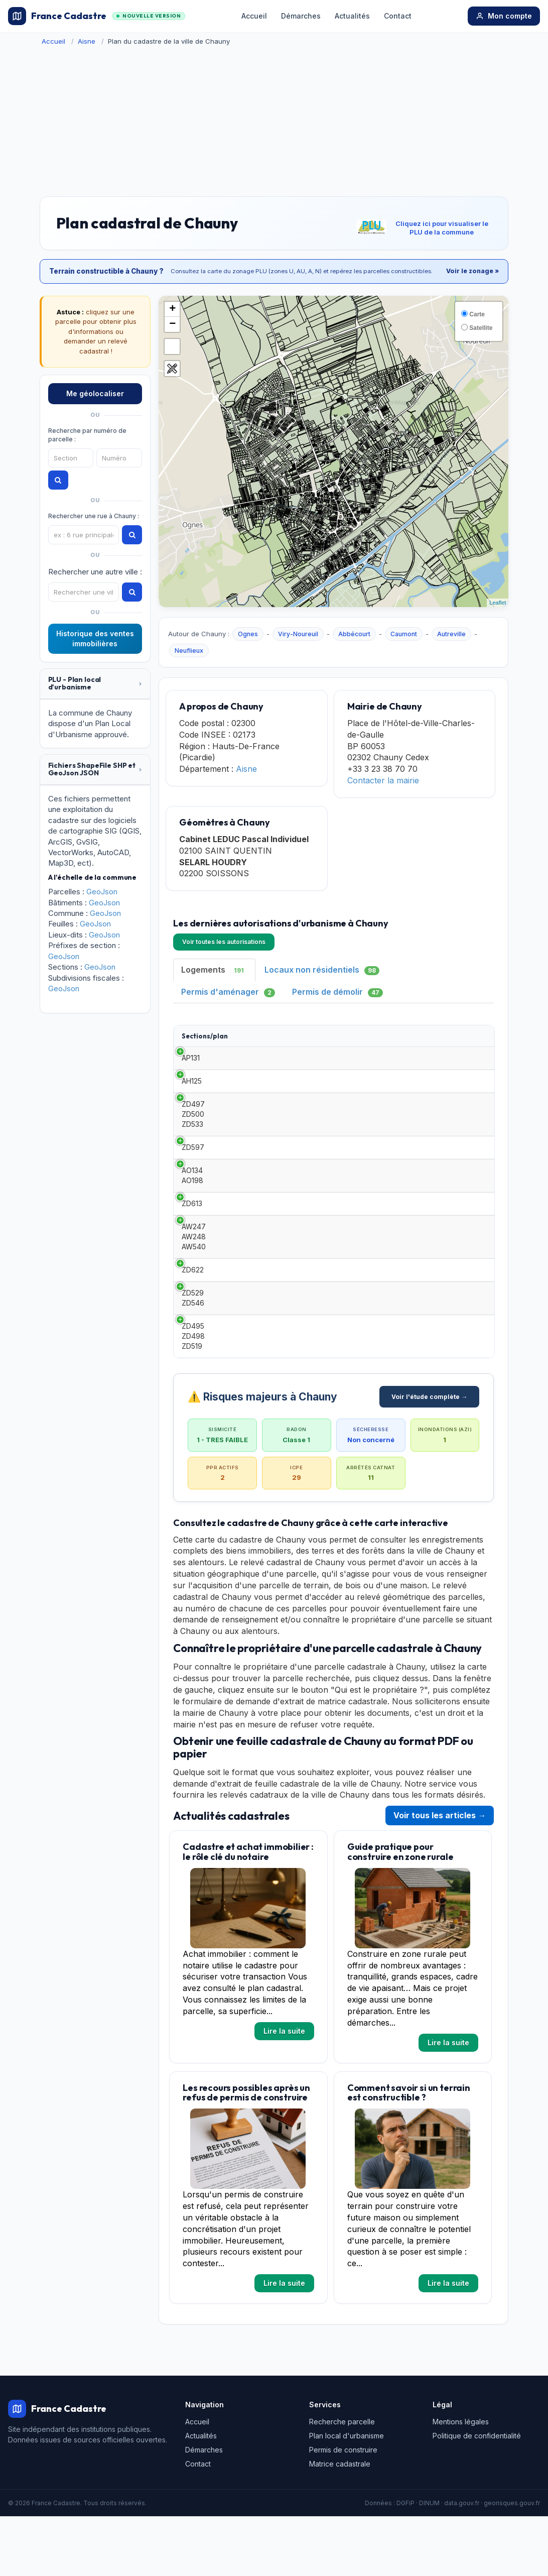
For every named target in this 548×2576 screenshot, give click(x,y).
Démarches (301, 16)
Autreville (451, 634)
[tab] (95, 684)
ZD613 (192, 1248)
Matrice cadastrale (339, 2523)
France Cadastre (96, 16)
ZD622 (193, 1324)
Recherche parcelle (342, 2481)
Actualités (352, 16)
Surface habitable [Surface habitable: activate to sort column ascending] (456, 1040)
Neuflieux (189, 650)
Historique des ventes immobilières (95, 638)
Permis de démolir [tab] (337, 992)
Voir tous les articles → (439, 1875)
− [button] (172, 324)
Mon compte (504, 16)
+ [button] (172, 309)
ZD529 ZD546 (193, 1357)
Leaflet (497, 603)
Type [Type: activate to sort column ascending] (252, 1040)
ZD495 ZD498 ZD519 (193, 1395)
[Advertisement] (274, 121)
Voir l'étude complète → (429, 1456)
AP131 (191, 1072)
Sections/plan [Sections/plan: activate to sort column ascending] (205, 1040)
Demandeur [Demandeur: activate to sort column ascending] (388, 1040)
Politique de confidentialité (477, 2495)
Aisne (86, 41)
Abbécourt (354, 634)
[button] (95, 683)
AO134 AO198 (192, 1215)
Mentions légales (461, 2481)
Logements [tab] (214, 970)
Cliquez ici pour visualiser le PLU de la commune (441, 228)
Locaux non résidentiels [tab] (321, 970)
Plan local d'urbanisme (346, 2495)
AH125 (192, 1105)
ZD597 (193, 1182)
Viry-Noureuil (298, 634)
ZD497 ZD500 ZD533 (193, 1143)
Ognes (248, 634)
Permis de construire (343, 2509)
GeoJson (101, 891)
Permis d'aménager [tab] (228, 992)
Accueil (254, 16)
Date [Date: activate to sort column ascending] (322, 1040)
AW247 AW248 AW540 (194, 1286)
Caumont (403, 634)
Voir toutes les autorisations (223, 942)
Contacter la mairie (383, 780)
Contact (398, 16)
